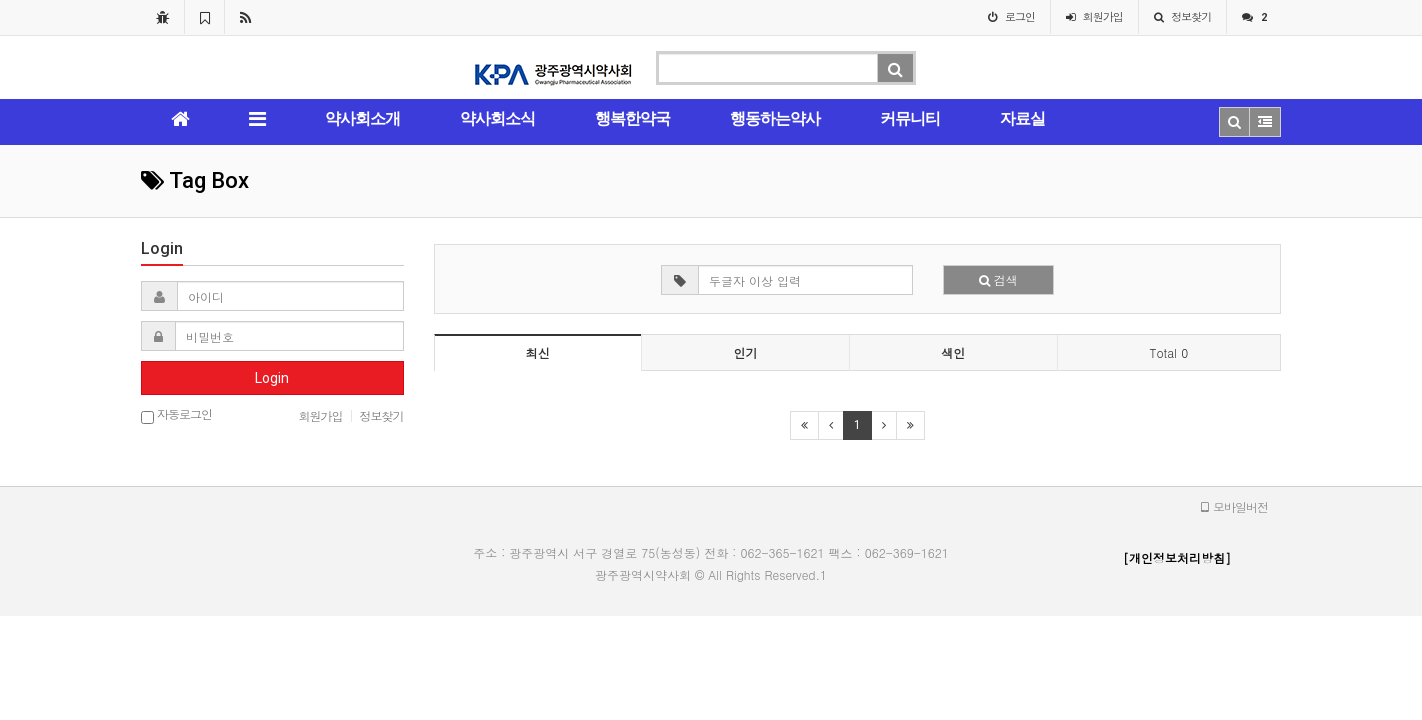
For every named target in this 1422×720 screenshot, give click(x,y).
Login (272, 378)
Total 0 (1168, 352)
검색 (998, 279)
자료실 (1022, 118)
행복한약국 (632, 118)
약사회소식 (497, 118)
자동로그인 (176, 415)
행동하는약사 (775, 118)
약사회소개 (362, 118)
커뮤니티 (910, 118)
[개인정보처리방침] (1177, 557)
